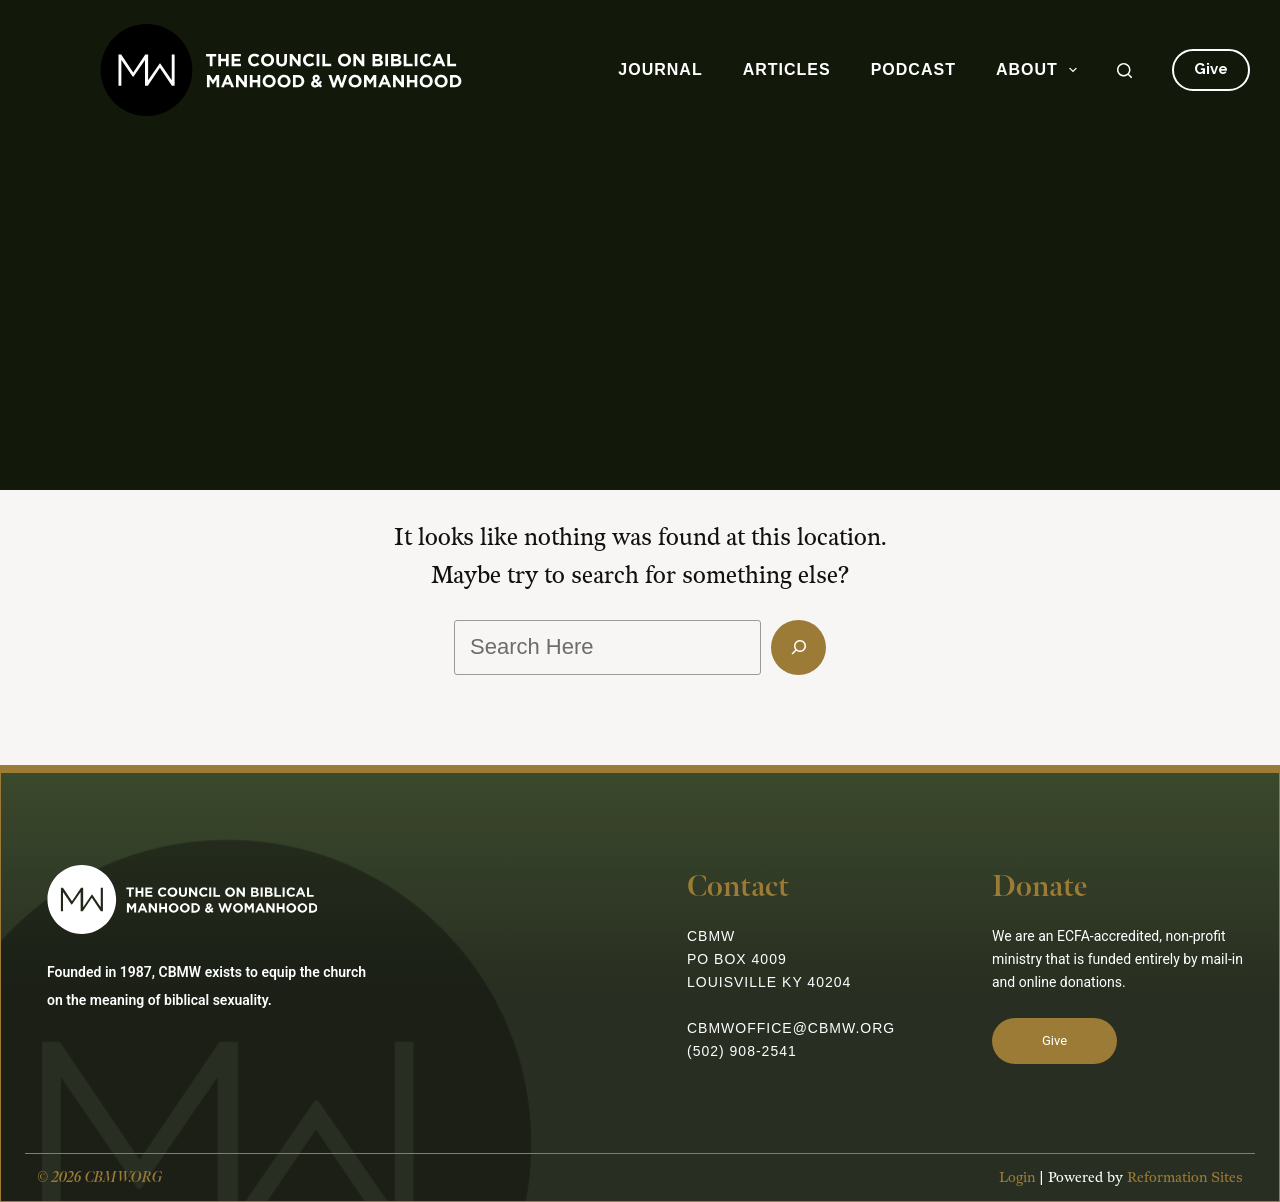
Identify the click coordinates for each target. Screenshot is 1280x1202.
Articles (787, 69)
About (1040, 70)
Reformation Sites (1185, 1177)
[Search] (1124, 70)
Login (1017, 1177)
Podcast (913, 69)
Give (1211, 69)
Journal (660, 69)
